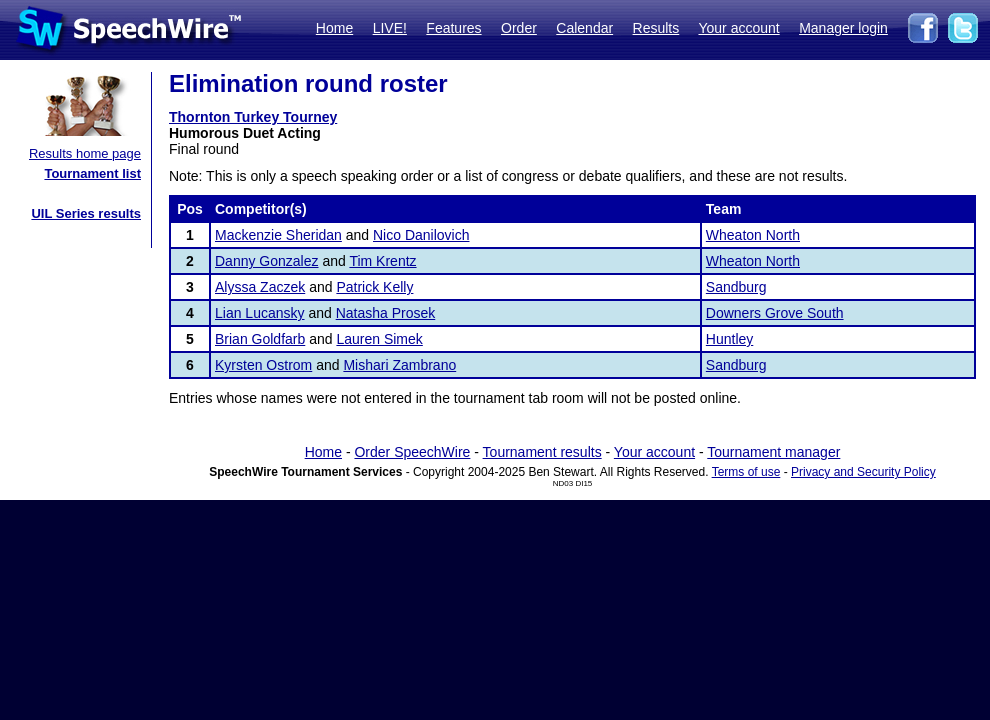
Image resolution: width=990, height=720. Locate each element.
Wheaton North (753, 235)
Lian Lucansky (260, 313)
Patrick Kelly (374, 287)
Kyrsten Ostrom (263, 365)
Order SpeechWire (412, 452)
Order (519, 28)
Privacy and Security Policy (863, 472)
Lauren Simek (379, 339)
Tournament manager (773, 452)
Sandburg (736, 287)
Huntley (729, 339)
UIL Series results (86, 213)
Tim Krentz (382, 261)
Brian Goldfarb (260, 339)
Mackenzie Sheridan (278, 235)
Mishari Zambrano (399, 365)
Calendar (584, 28)
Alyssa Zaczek (260, 287)
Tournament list (92, 173)
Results (656, 28)
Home (334, 28)
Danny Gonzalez (267, 261)
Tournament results (542, 452)
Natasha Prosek (386, 313)
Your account (738, 28)
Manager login (843, 28)
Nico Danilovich (421, 235)
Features (453, 28)
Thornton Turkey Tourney (253, 117)
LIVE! (390, 28)
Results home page (85, 153)
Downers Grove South (775, 313)
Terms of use (746, 472)
